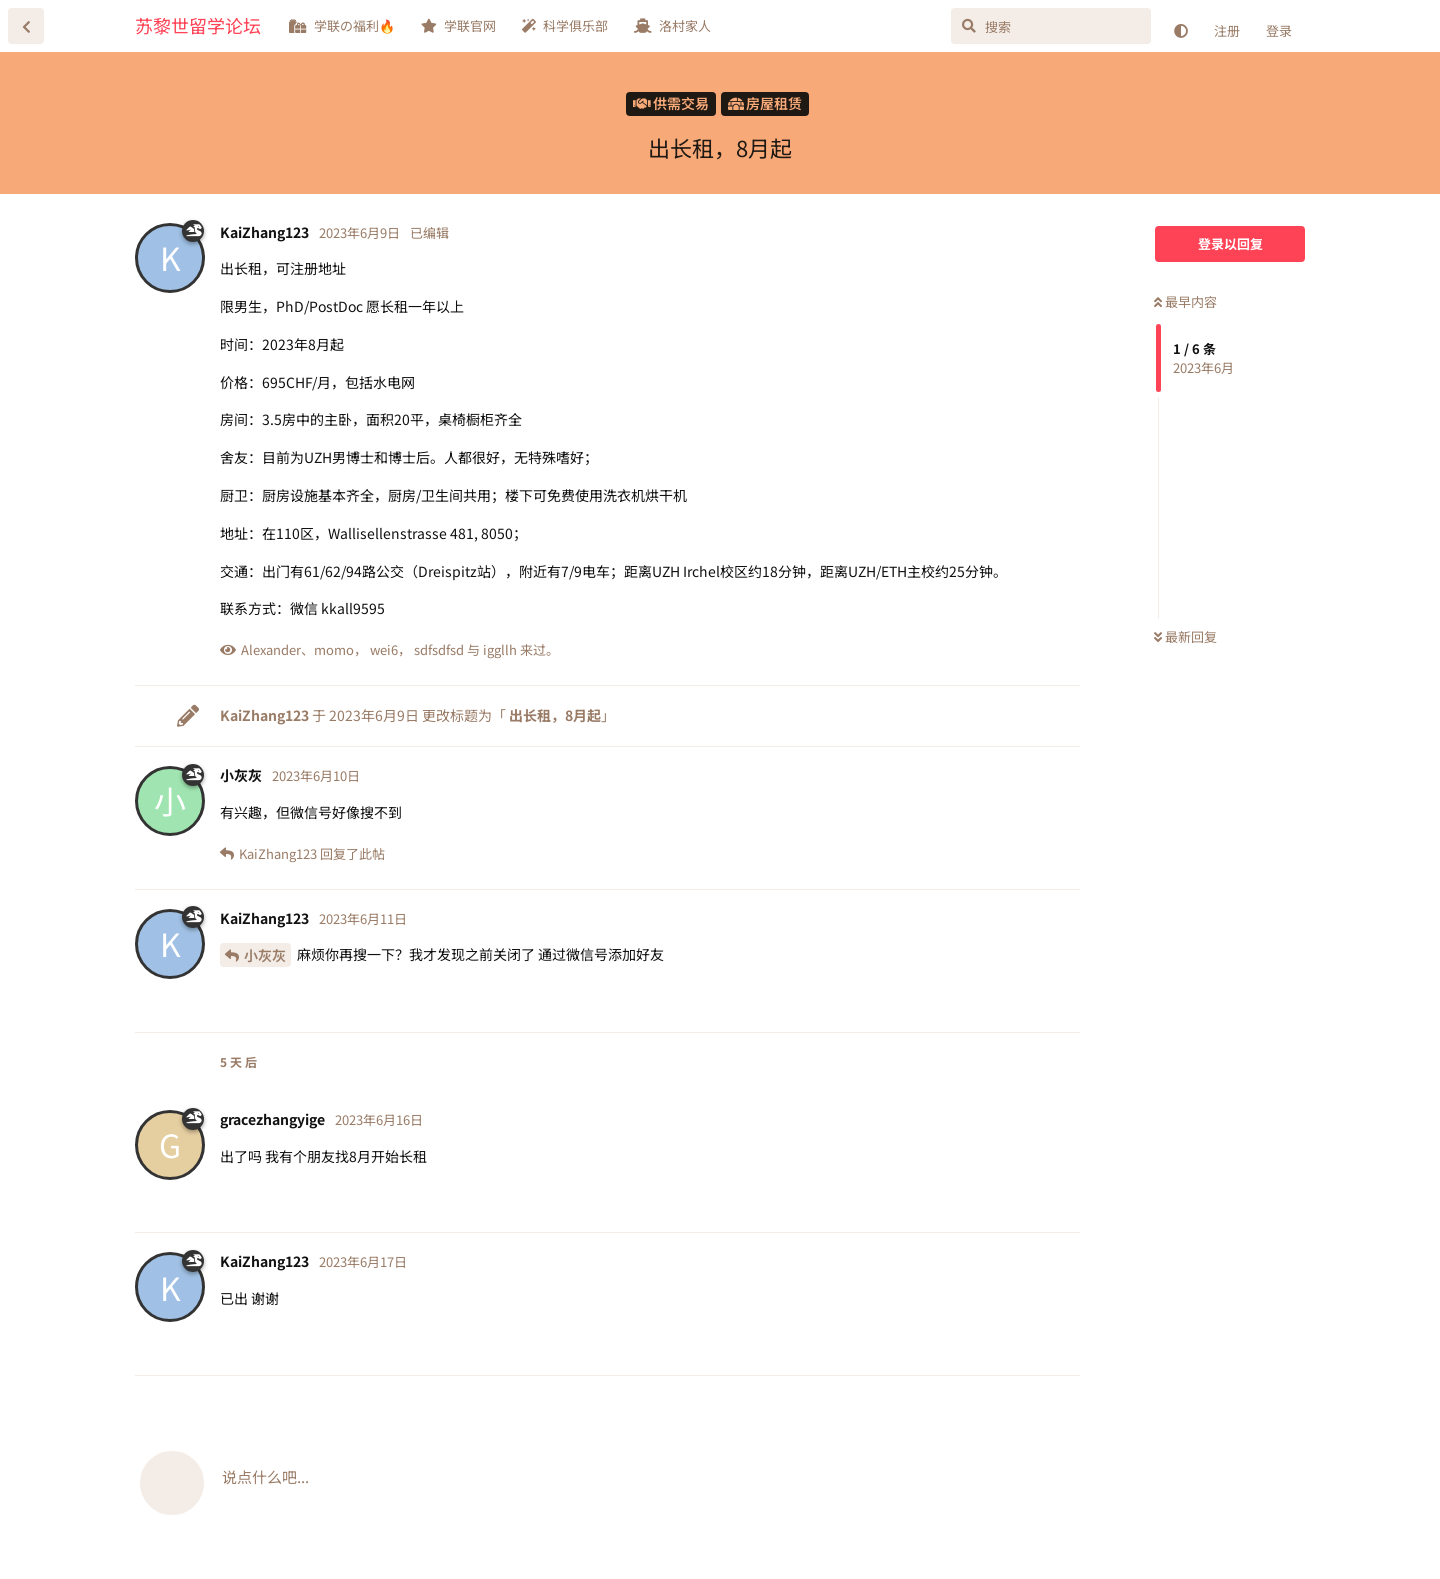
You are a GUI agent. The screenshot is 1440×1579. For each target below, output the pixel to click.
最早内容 (1185, 301)
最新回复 (1185, 636)
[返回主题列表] (26, 26)
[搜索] (1051, 26)
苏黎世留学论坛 (198, 25)
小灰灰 (265, 955)
